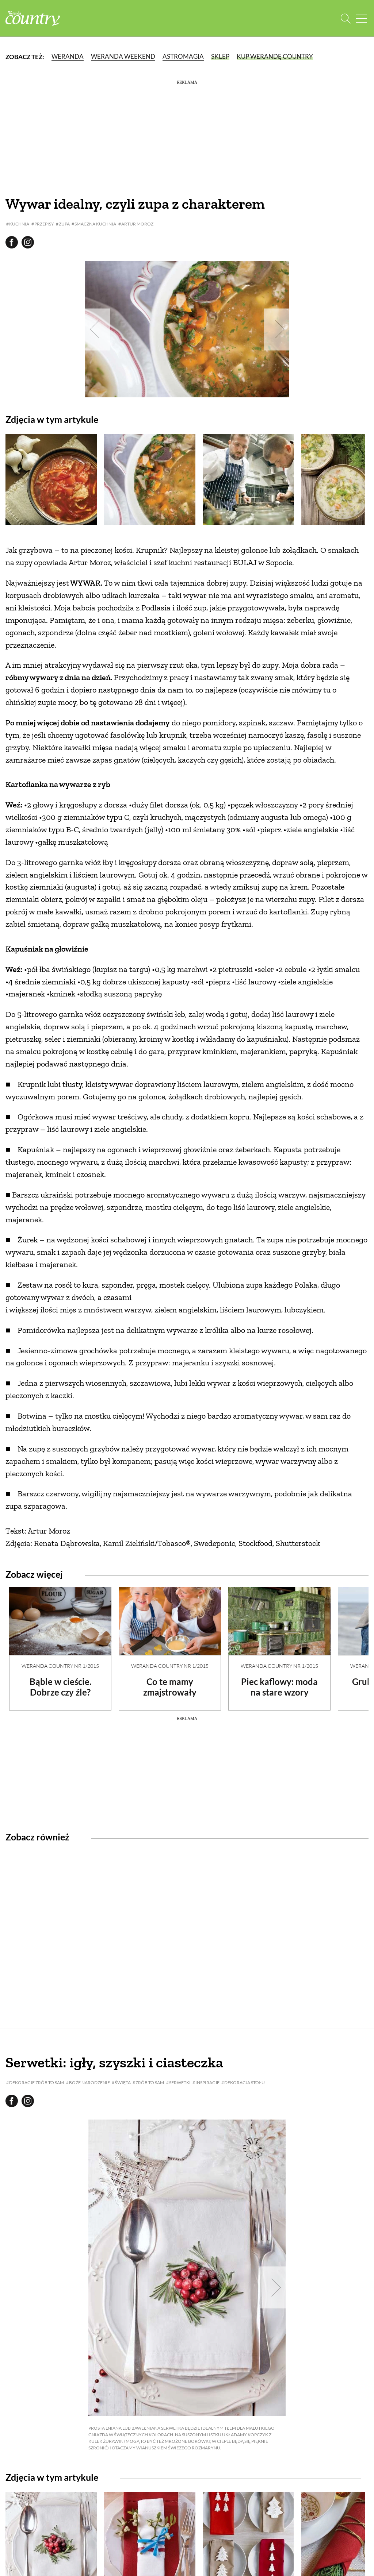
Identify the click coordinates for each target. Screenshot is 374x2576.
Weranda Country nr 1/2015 (60, 1666)
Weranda (67, 56)
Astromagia (183, 56)
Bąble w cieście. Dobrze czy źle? (60, 1686)
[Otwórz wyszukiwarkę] (345, 18)
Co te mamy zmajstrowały (169, 1686)
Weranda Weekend (123, 56)
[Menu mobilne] (361, 18)
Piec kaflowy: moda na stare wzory (279, 1686)
